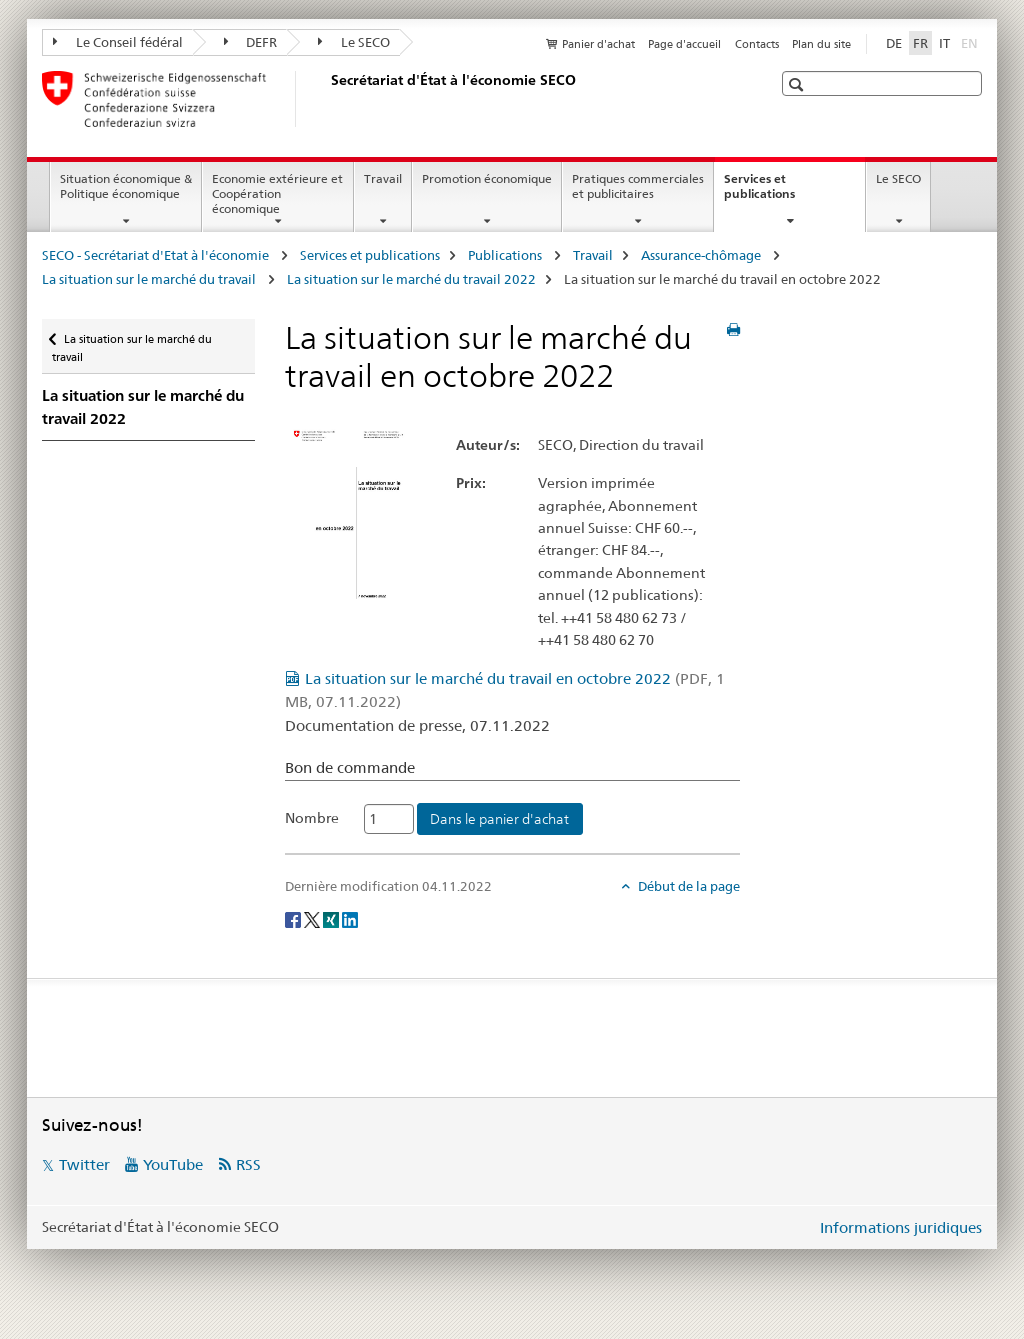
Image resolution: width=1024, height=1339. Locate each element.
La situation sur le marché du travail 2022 (411, 279)
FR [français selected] (920, 43)
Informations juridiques (901, 1227)
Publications (506, 255)
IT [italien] (944, 43)
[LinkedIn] (350, 919)
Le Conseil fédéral (118, 42)
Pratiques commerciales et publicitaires (638, 186)
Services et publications (781, 193)
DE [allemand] (894, 43)
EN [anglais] (971, 42)
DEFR (251, 42)
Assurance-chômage (702, 255)
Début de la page (687, 886)
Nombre (312, 818)
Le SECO (354, 42)
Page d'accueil (684, 44)
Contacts (757, 44)
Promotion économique (487, 178)
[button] (798, 84)
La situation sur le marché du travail (150, 279)
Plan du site (821, 44)
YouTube (173, 1164)
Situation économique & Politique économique (126, 186)
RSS (248, 1164)
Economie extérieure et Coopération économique (277, 193)
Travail (383, 178)
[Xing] (332, 919)
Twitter (84, 1164)
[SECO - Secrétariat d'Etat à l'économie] (327, 99)
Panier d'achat (598, 44)
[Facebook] (294, 919)
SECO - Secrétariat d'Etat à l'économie (157, 255)
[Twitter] (313, 919)
